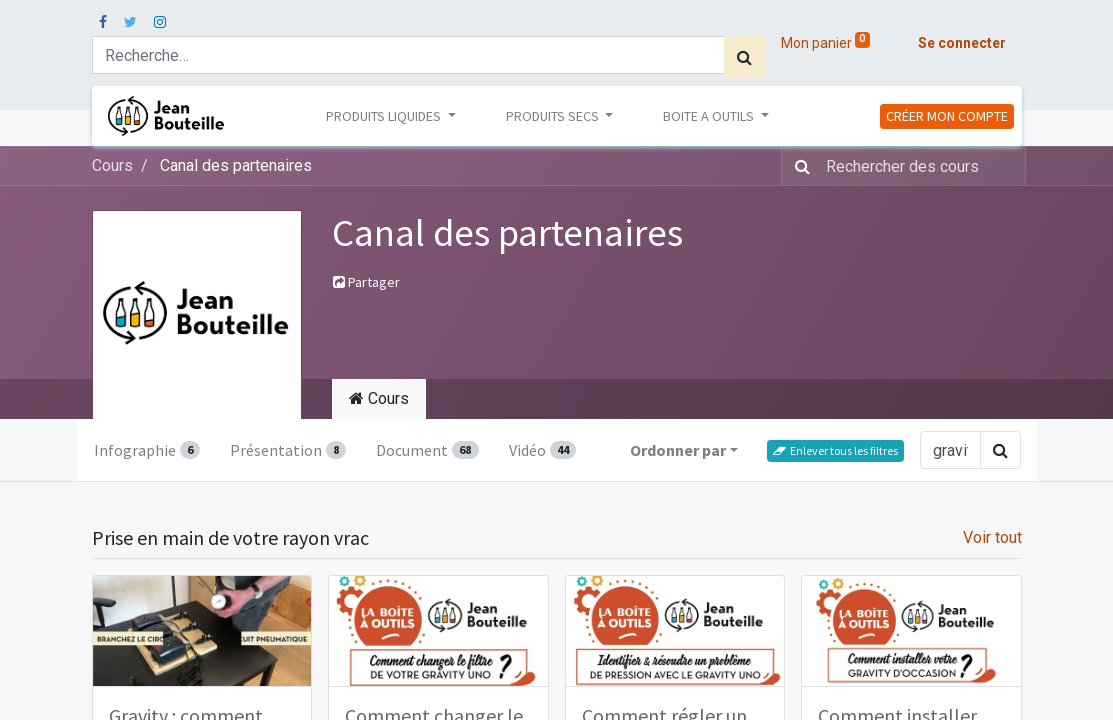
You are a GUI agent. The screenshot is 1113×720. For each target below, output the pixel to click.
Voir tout (992, 537)
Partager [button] (366, 282)
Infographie (147, 450)
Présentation (288, 450)
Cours (112, 165)
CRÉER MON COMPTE (947, 116)
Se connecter (962, 43)
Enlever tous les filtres (835, 450)
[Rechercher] (744, 57)
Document (427, 450)
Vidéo (542, 450)
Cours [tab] (379, 398)
